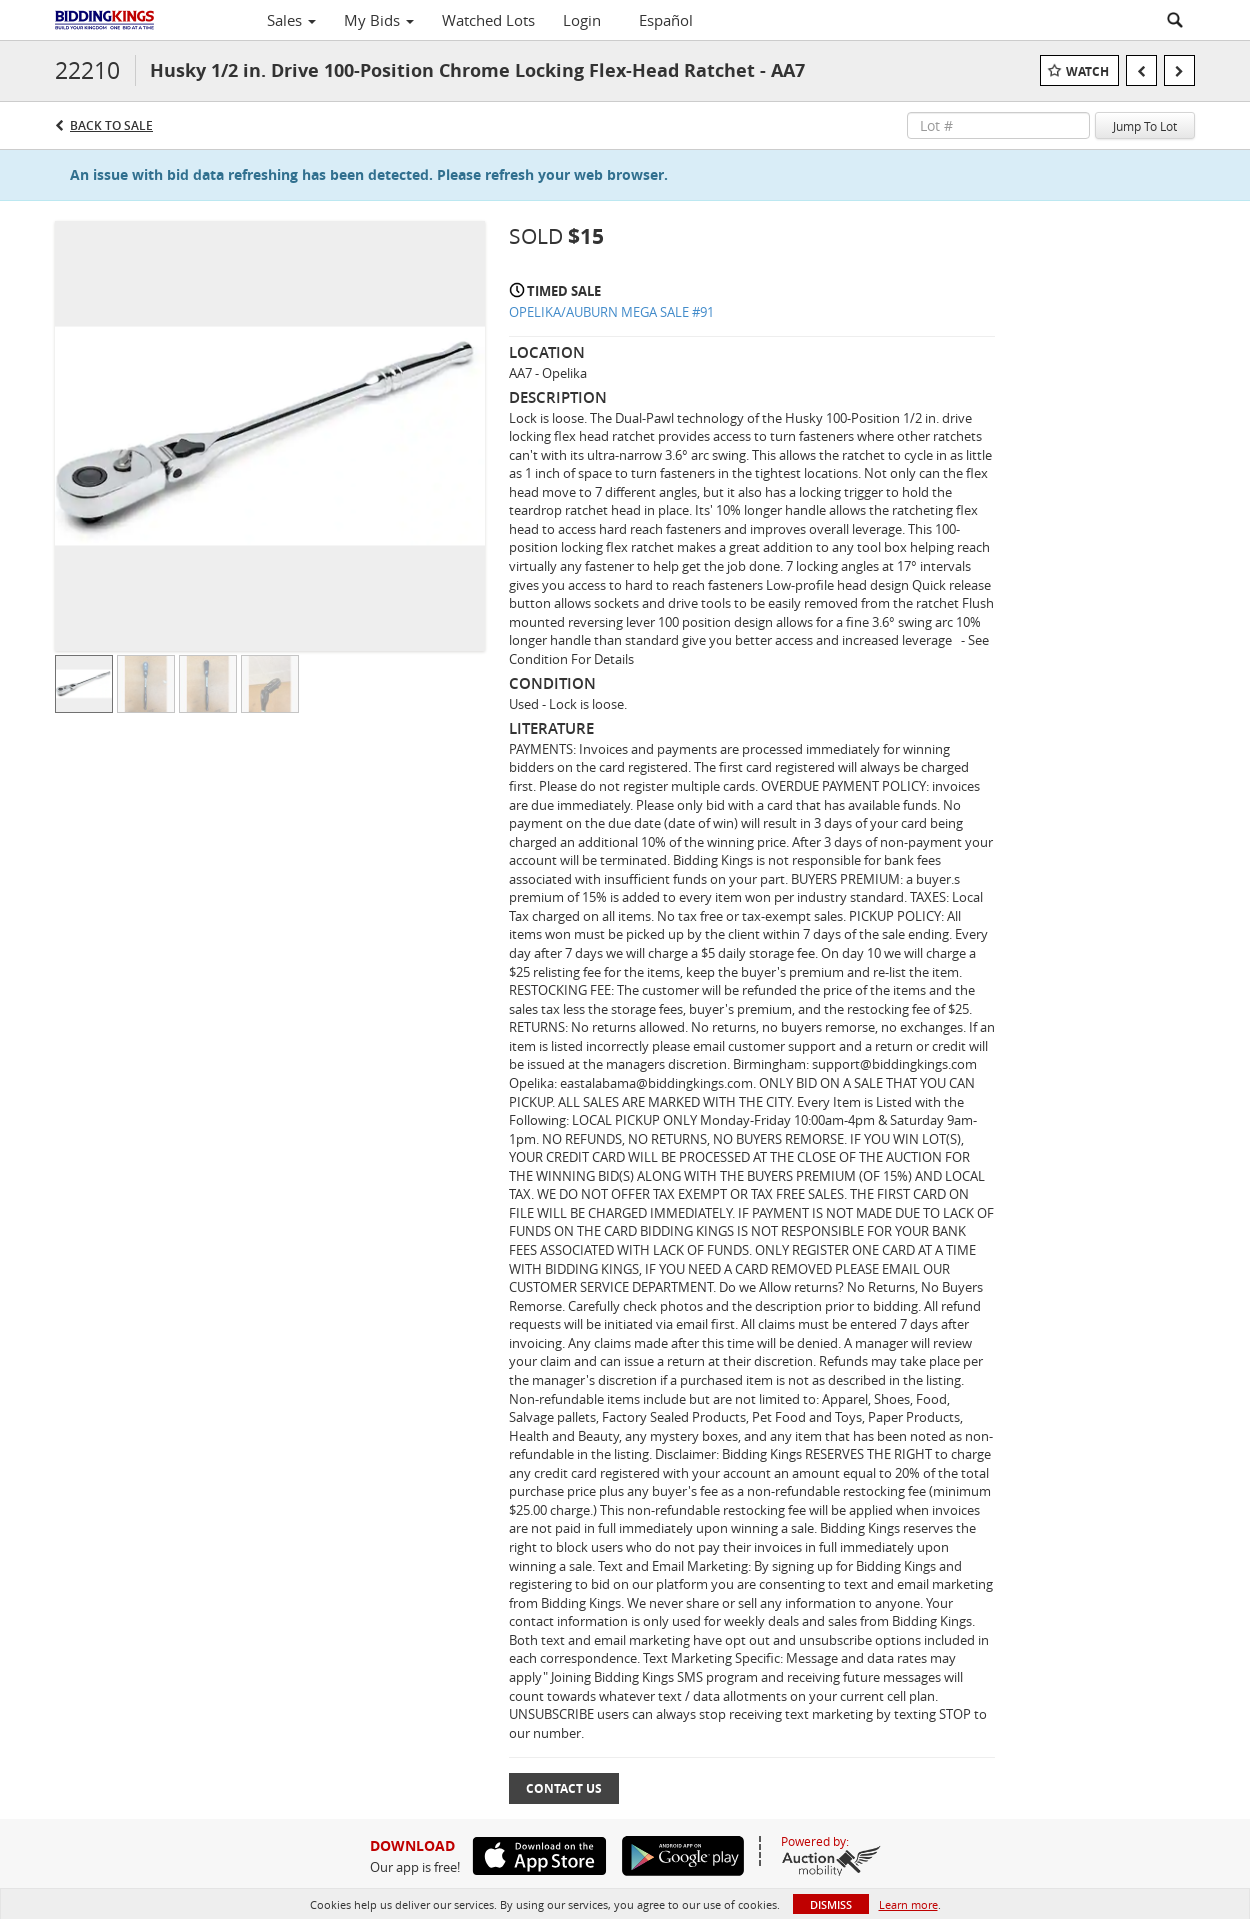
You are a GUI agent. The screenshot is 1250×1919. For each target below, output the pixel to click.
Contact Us (564, 1788)
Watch (1087, 71)
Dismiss (831, 1904)
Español (666, 20)
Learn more (908, 1904)
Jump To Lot (1145, 126)
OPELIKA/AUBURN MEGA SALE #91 (611, 312)
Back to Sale (111, 125)
